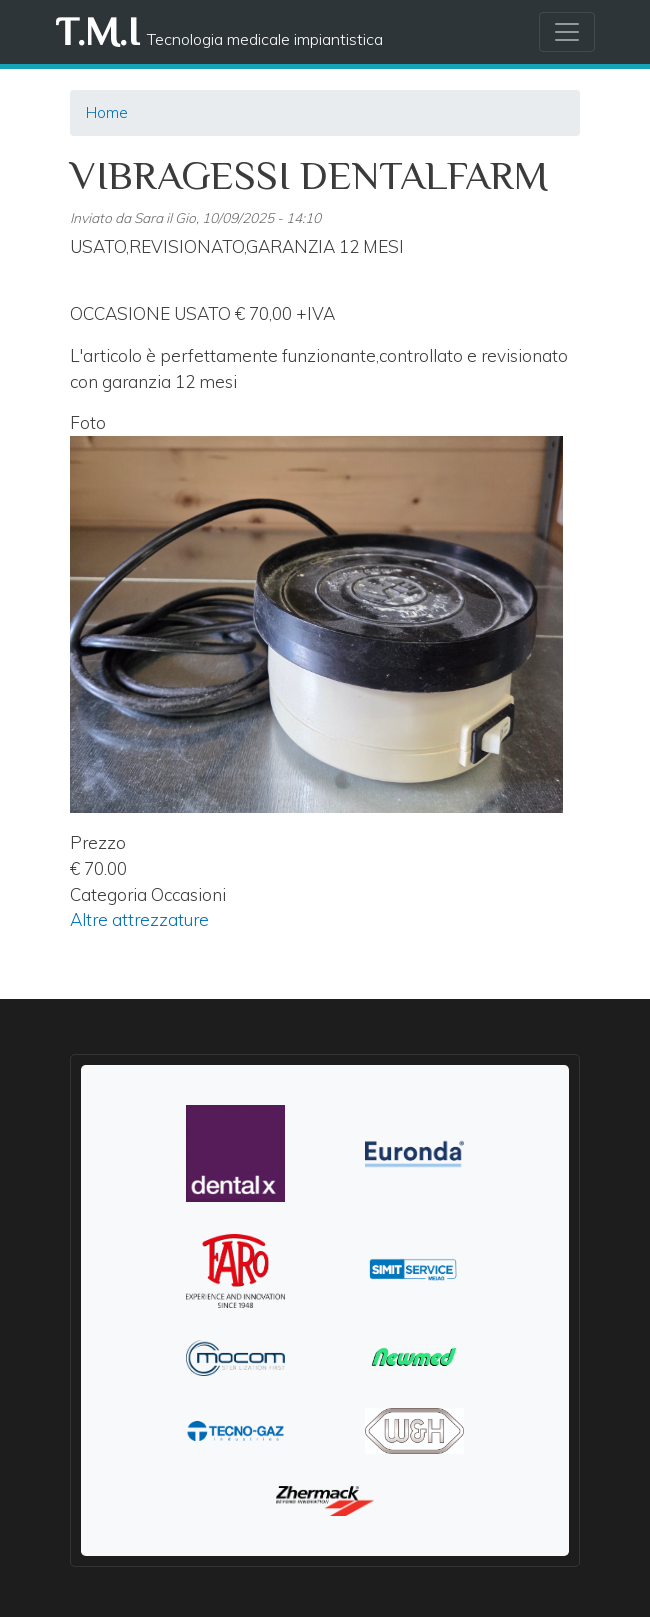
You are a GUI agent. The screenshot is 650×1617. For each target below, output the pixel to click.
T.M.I (97, 31)
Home (107, 112)
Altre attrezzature (139, 919)
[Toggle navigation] (567, 32)
